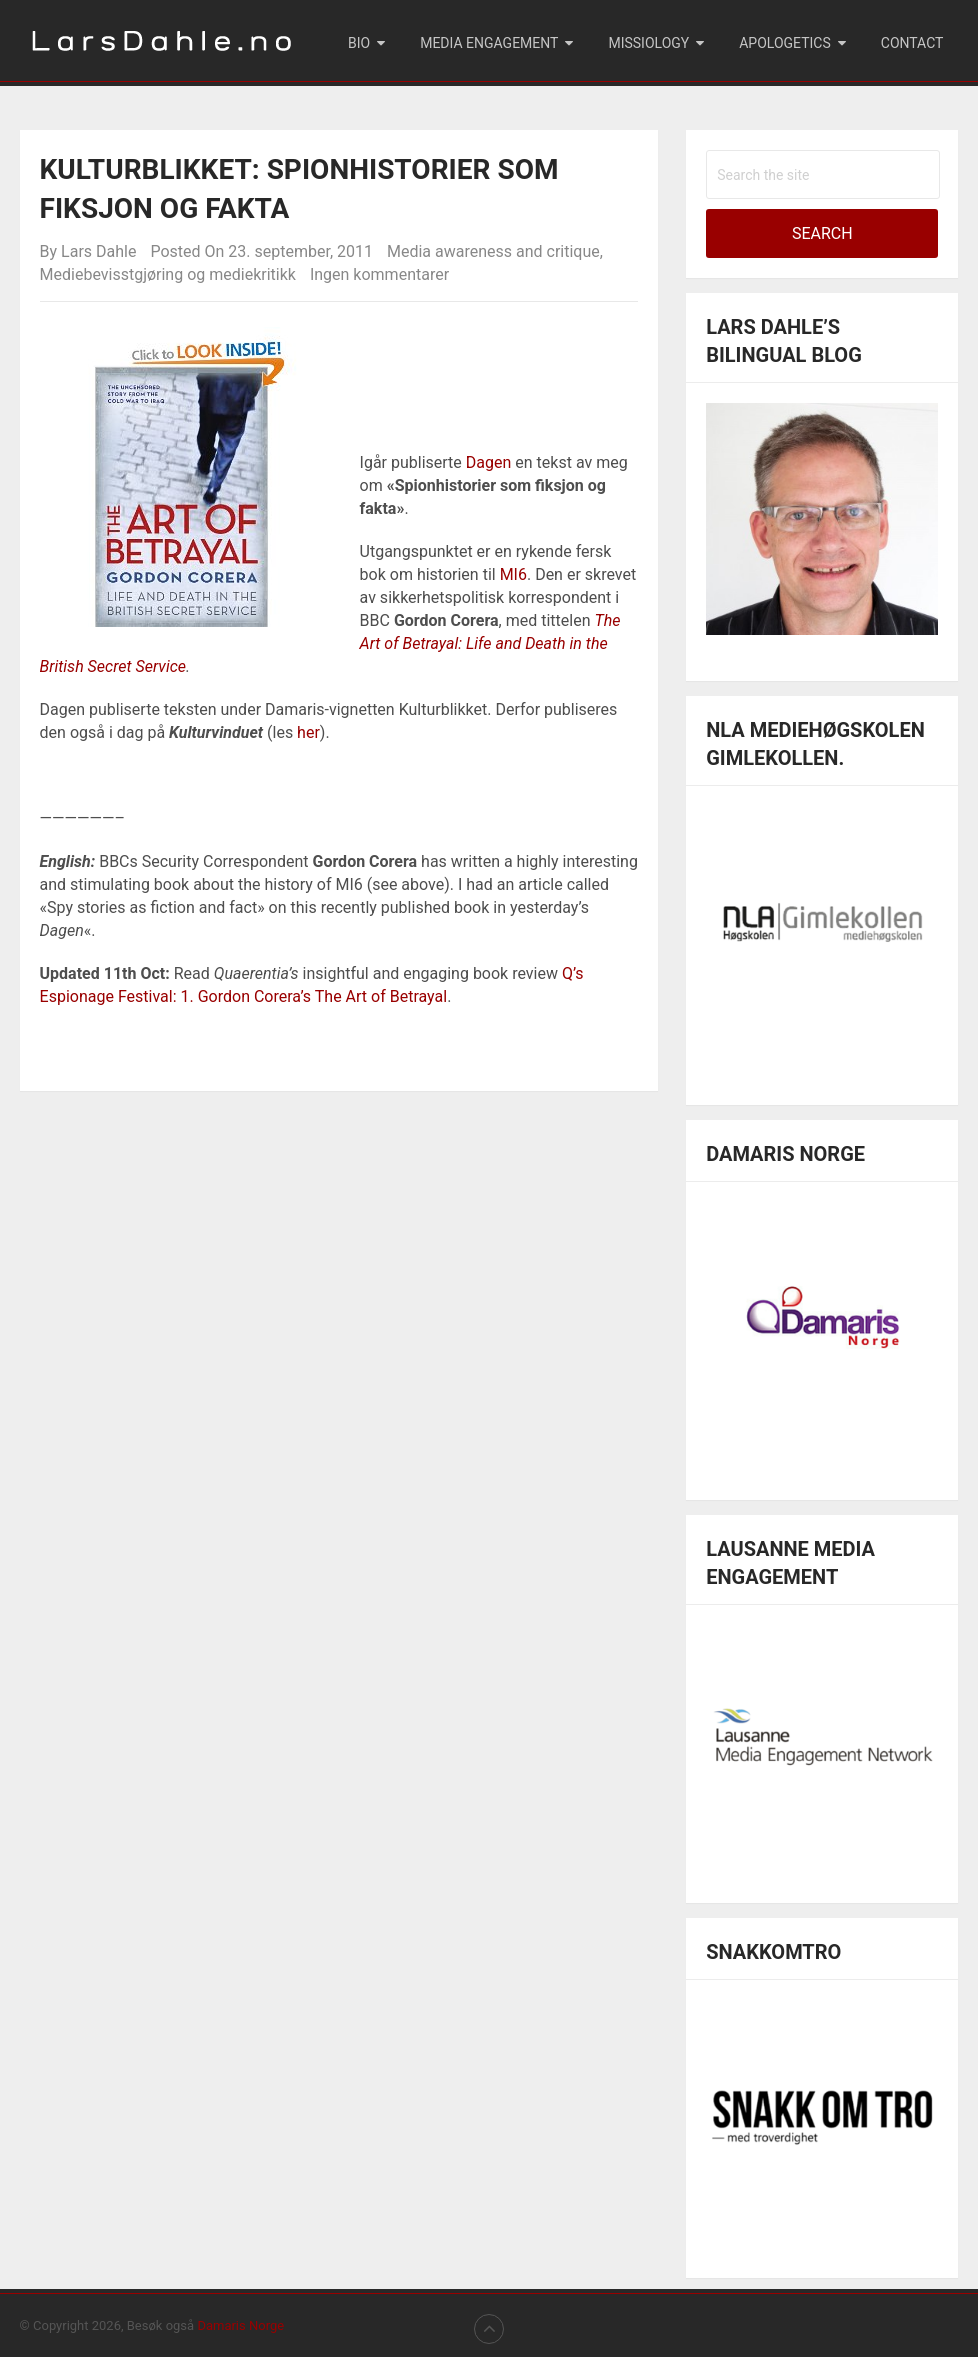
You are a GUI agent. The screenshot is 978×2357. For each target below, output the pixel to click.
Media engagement (489, 43)
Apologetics (785, 43)
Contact (912, 43)
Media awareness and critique (493, 251)
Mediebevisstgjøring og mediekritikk (168, 274)
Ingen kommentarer (379, 274)
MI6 (513, 574)
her (308, 732)
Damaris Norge (240, 2325)
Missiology (648, 43)
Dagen (489, 462)
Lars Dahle (98, 251)
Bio (359, 43)
